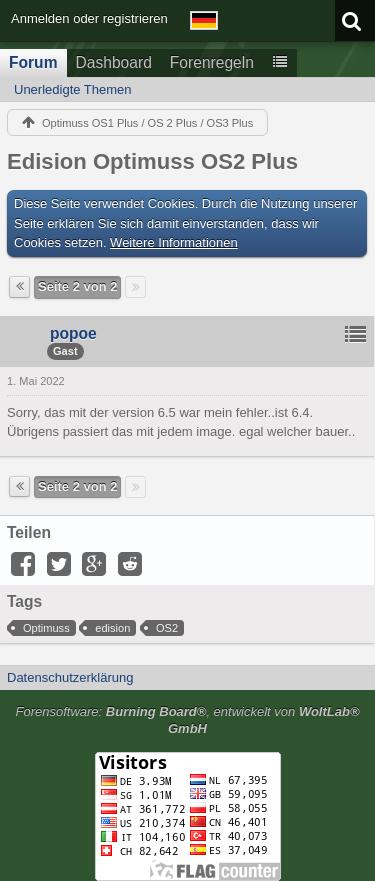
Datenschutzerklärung (70, 677)
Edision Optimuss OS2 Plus (152, 161)
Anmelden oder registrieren (89, 18)
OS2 (167, 628)
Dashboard (114, 62)
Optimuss (46, 628)
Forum (33, 62)
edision (112, 628)
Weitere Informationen (174, 242)
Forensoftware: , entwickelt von (187, 720)
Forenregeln (212, 62)
